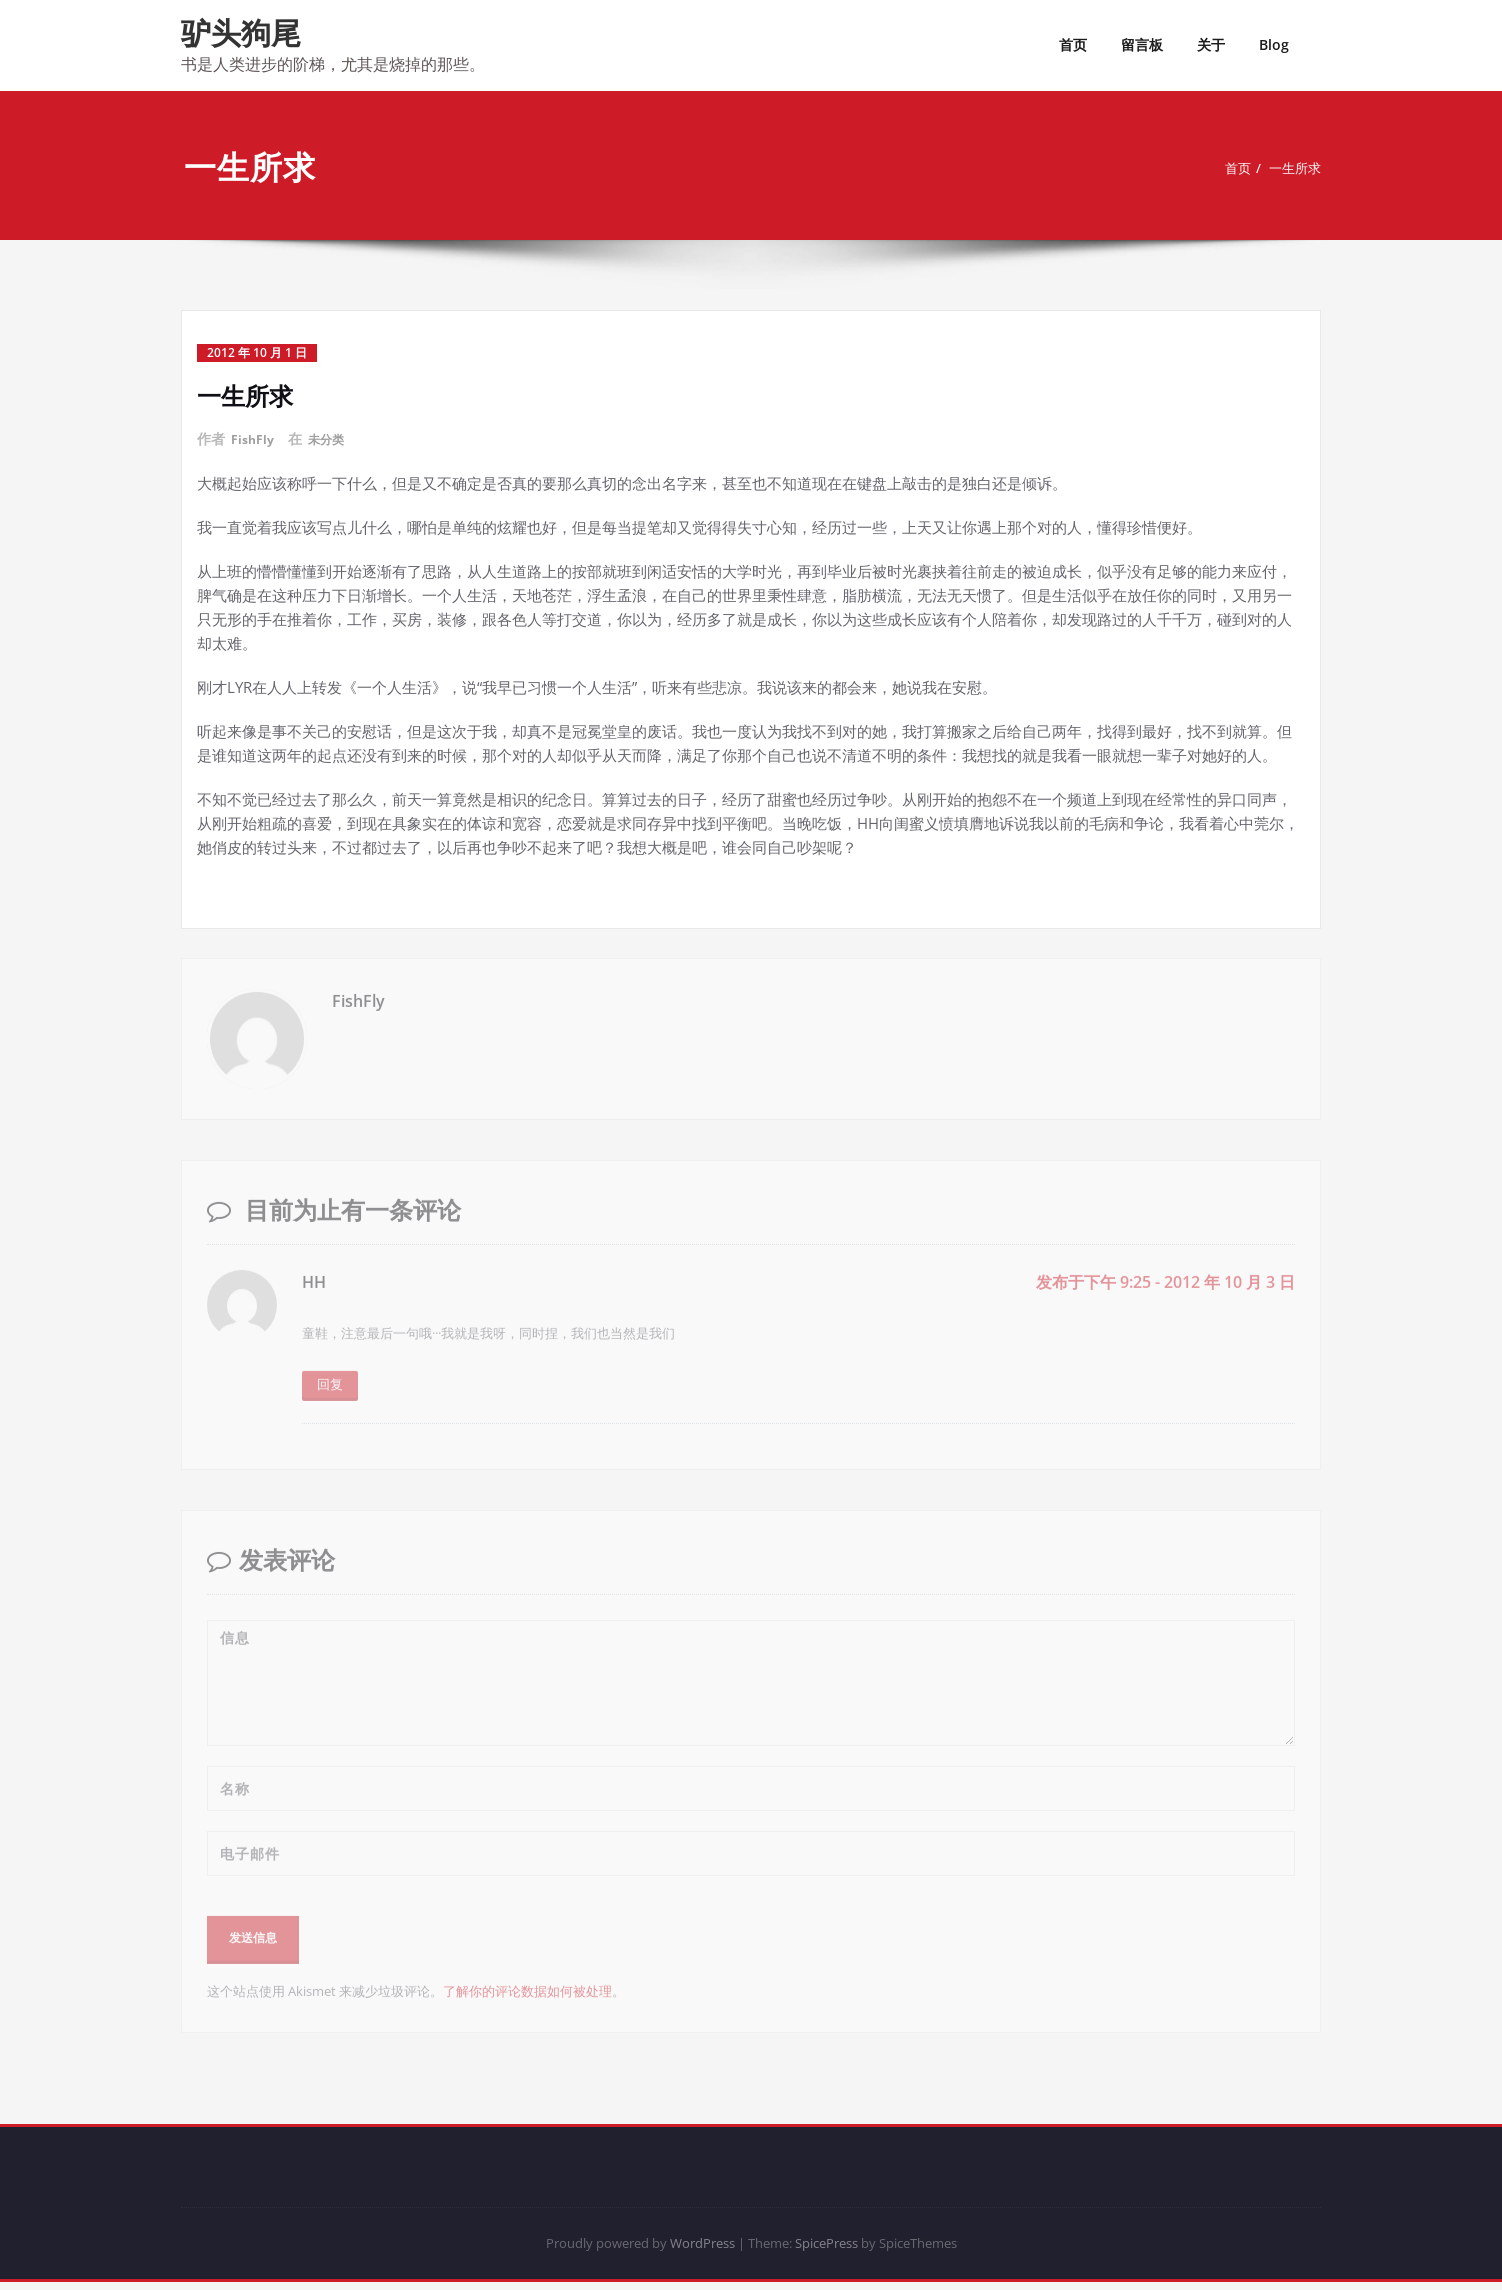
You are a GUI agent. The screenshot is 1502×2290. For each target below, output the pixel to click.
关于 (1211, 44)
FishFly (255, 438)
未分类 (334, 438)
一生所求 (1293, 168)
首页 (1073, 44)
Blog (1274, 44)
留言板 (1142, 44)
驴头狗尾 (241, 32)
